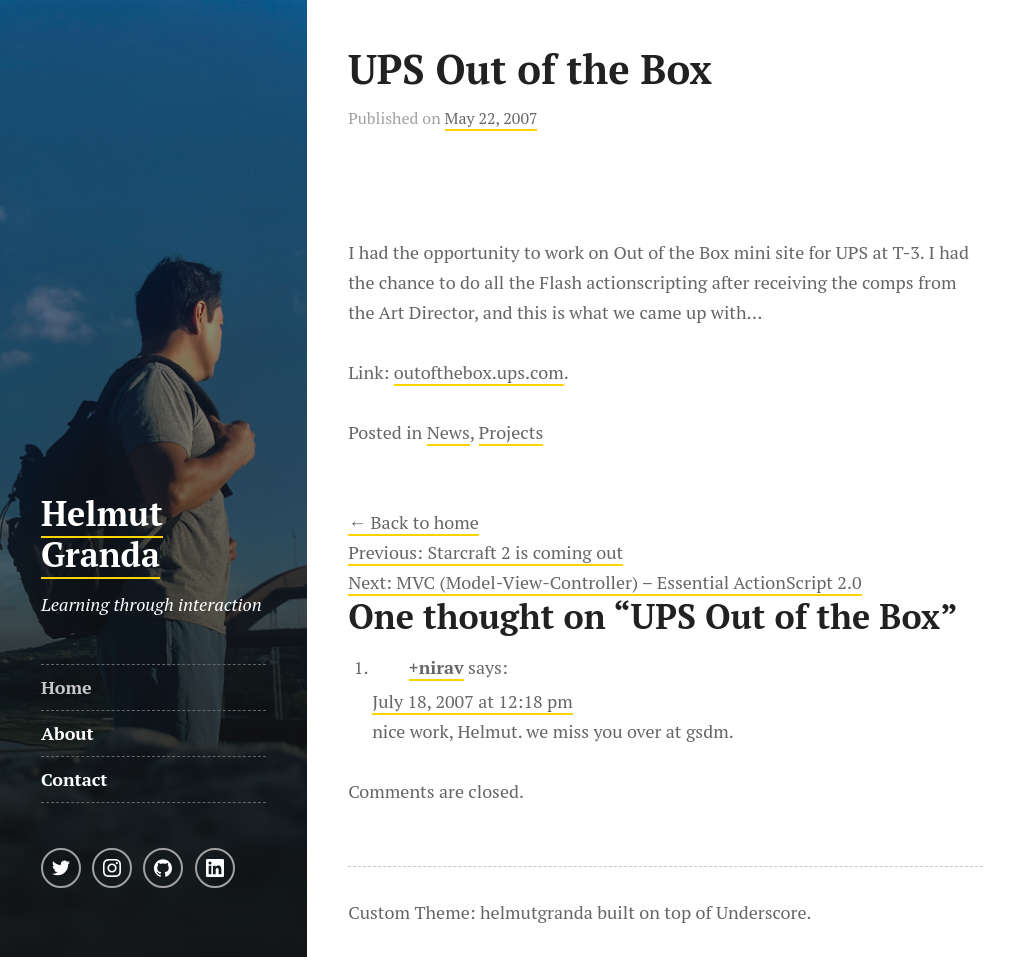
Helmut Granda (102, 534)
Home (66, 687)
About (67, 733)
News (448, 432)
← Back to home (413, 522)
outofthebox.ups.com (479, 372)
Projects (511, 432)
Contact (74, 779)
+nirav (436, 667)
